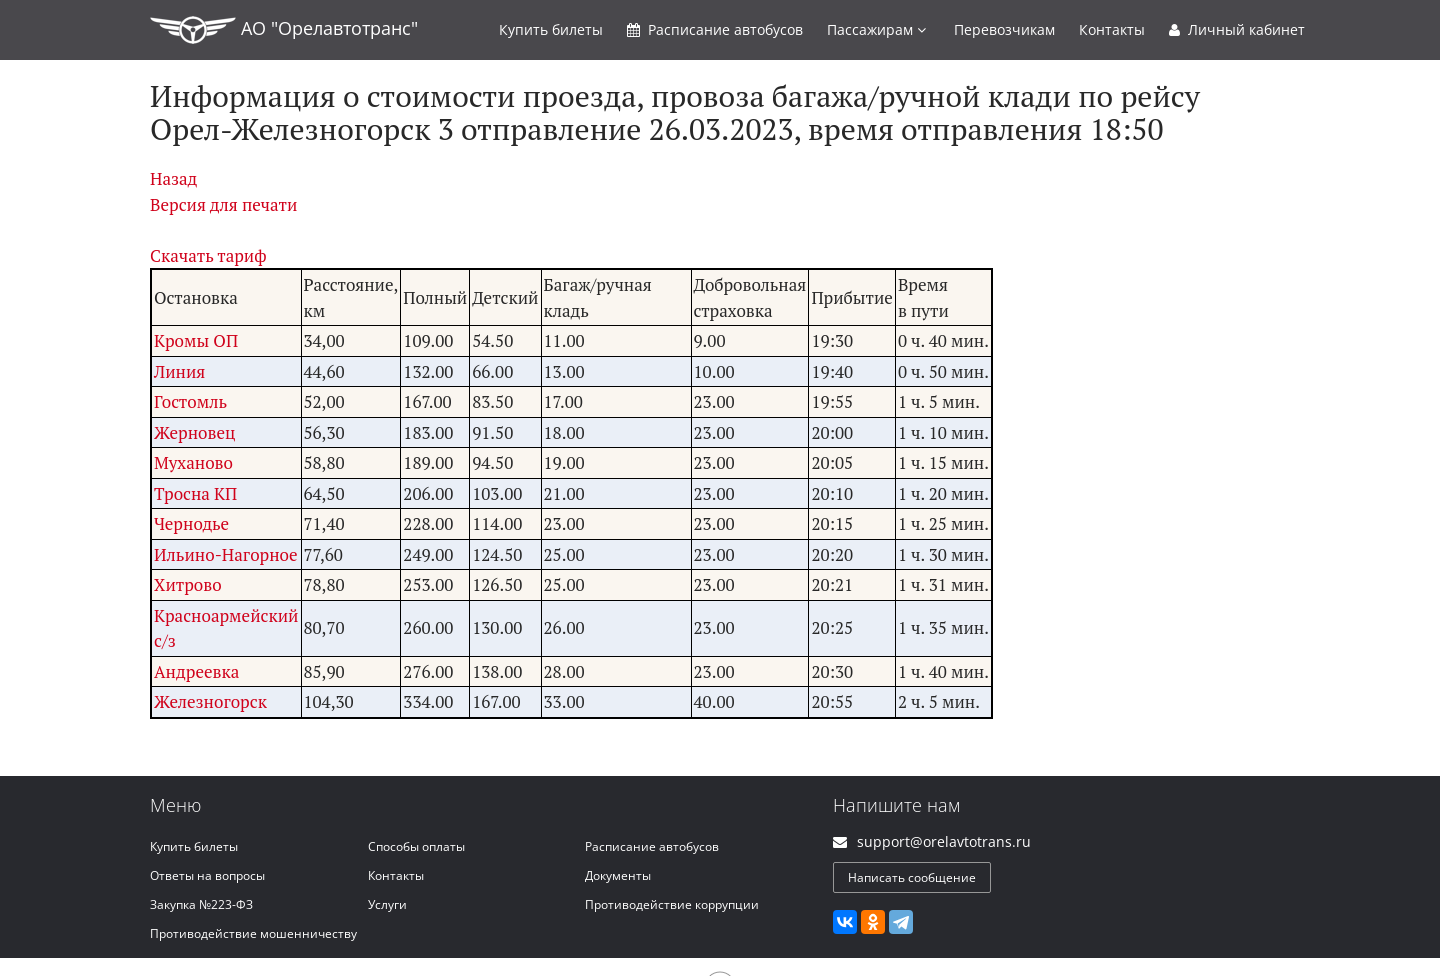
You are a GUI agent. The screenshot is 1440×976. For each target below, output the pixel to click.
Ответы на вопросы (207, 875)
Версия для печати (223, 204)
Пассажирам (876, 29)
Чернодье (191, 523)
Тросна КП (195, 493)
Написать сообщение (912, 877)
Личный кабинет (1237, 29)
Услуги (387, 904)
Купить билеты (194, 846)
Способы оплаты (416, 846)
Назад (173, 178)
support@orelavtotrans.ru (944, 841)
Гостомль (190, 401)
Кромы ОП (196, 340)
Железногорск (210, 701)
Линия (179, 371)
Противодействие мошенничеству (253, 933)
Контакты (1112, 29)
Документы (618, 875)
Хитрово (188, 584)
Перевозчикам (1004, 29)
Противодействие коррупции (672, 904)
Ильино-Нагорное (226, 554)
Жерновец (194, 432)
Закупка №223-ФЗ (201, 904)
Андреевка (196, 671)
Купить (551, 29)
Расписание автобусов (652, 846)
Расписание (715, 29)
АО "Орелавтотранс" (284, 30)
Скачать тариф (208, 255)
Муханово (193, 462)
